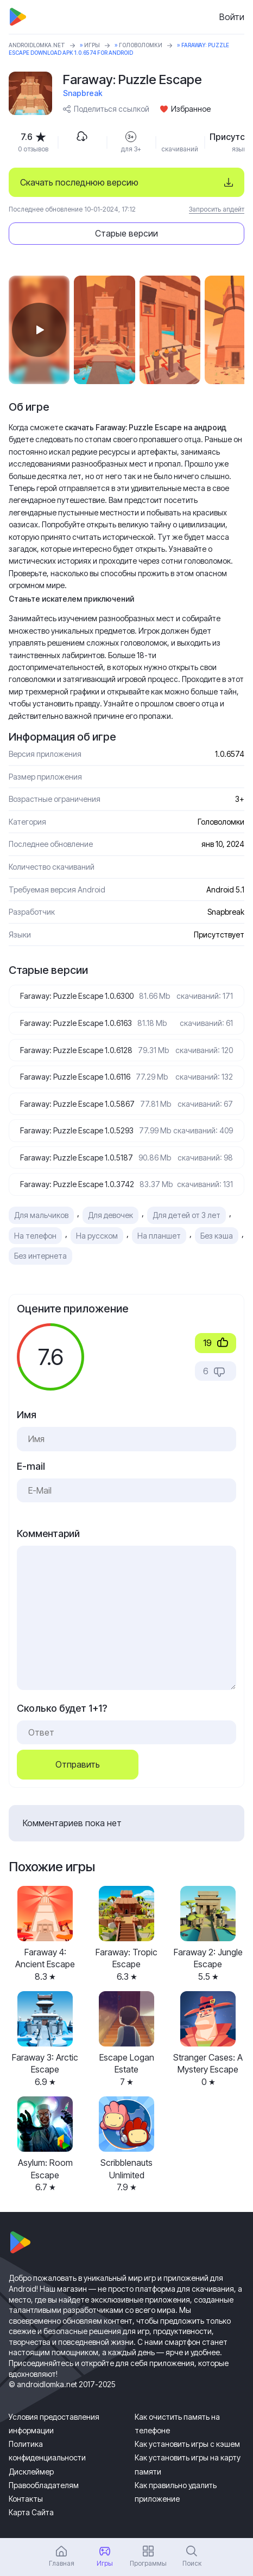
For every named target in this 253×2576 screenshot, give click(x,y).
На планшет (159, 1235)
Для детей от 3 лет (186, 1215)
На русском (97, 1235)
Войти (231, 16)
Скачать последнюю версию (79, 182)
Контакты (26, 2498)
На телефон (35, 1235)
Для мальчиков (41, 1215)
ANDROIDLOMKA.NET (37, 45)
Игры (92, 45)
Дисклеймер (31, 2471)
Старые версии (126, 233)
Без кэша (216, 1235)
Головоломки (140, 45)
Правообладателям (44, 2485)
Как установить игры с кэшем (187, 2444)
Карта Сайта (31, 2512)
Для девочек (110, 1215)
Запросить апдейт (216, 209)
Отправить (77, 1764)
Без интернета (40, 1255)
